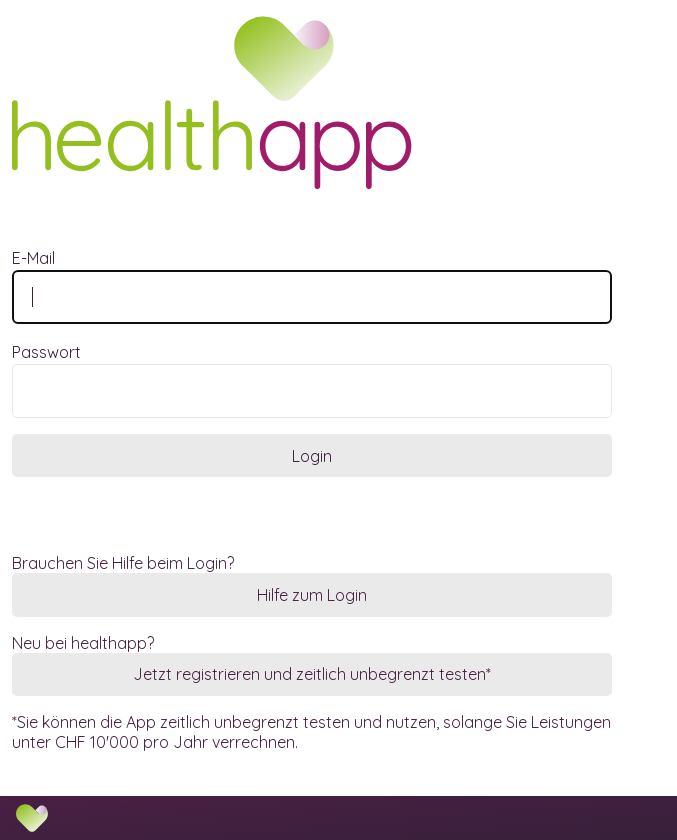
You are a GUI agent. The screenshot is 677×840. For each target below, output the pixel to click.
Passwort (46, 352)
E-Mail (33, 258)
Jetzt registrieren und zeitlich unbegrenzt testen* (312, 674)
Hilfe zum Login (312, 595)
